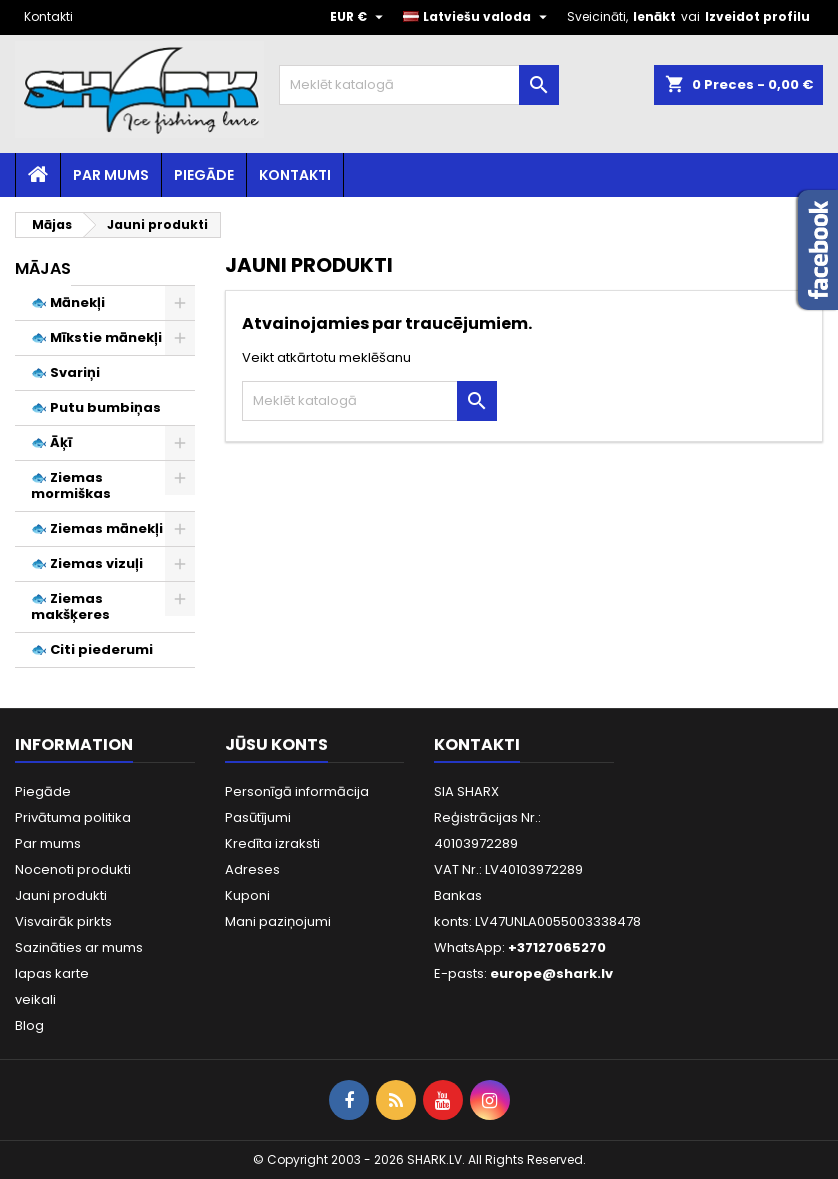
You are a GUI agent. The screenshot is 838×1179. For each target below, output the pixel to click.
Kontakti (48, 16)
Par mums (111, 175)
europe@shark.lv (551, 973)
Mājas (43, 268)
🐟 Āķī (51, 442)
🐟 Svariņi (65, 372)
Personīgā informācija (297, 791)
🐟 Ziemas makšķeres (70, 606)
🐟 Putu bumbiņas (96, 407)
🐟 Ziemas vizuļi (87, 563)
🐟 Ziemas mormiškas (71, 485)
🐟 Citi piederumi (92, 649)
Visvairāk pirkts (63, 921)
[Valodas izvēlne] (477, 17)
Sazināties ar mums (79, 947)
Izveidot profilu (757, 16)
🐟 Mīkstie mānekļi (96, 337)
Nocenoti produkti (73, 869)
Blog (29, 1025)
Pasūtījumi (258, 817)
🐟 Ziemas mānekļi (97, 528)
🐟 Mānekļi (68, 302)
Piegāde (204, 175)
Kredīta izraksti (272, 843)
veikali (35, 999)
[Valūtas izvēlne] (359, 17)
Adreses (252, 869)
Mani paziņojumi (278, 921)
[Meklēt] (418, 85)
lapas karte (52, 973)
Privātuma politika (73, 817)
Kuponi (247, 895)
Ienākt (654, 16)
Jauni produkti (61, 895)
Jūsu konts (276, 744)
